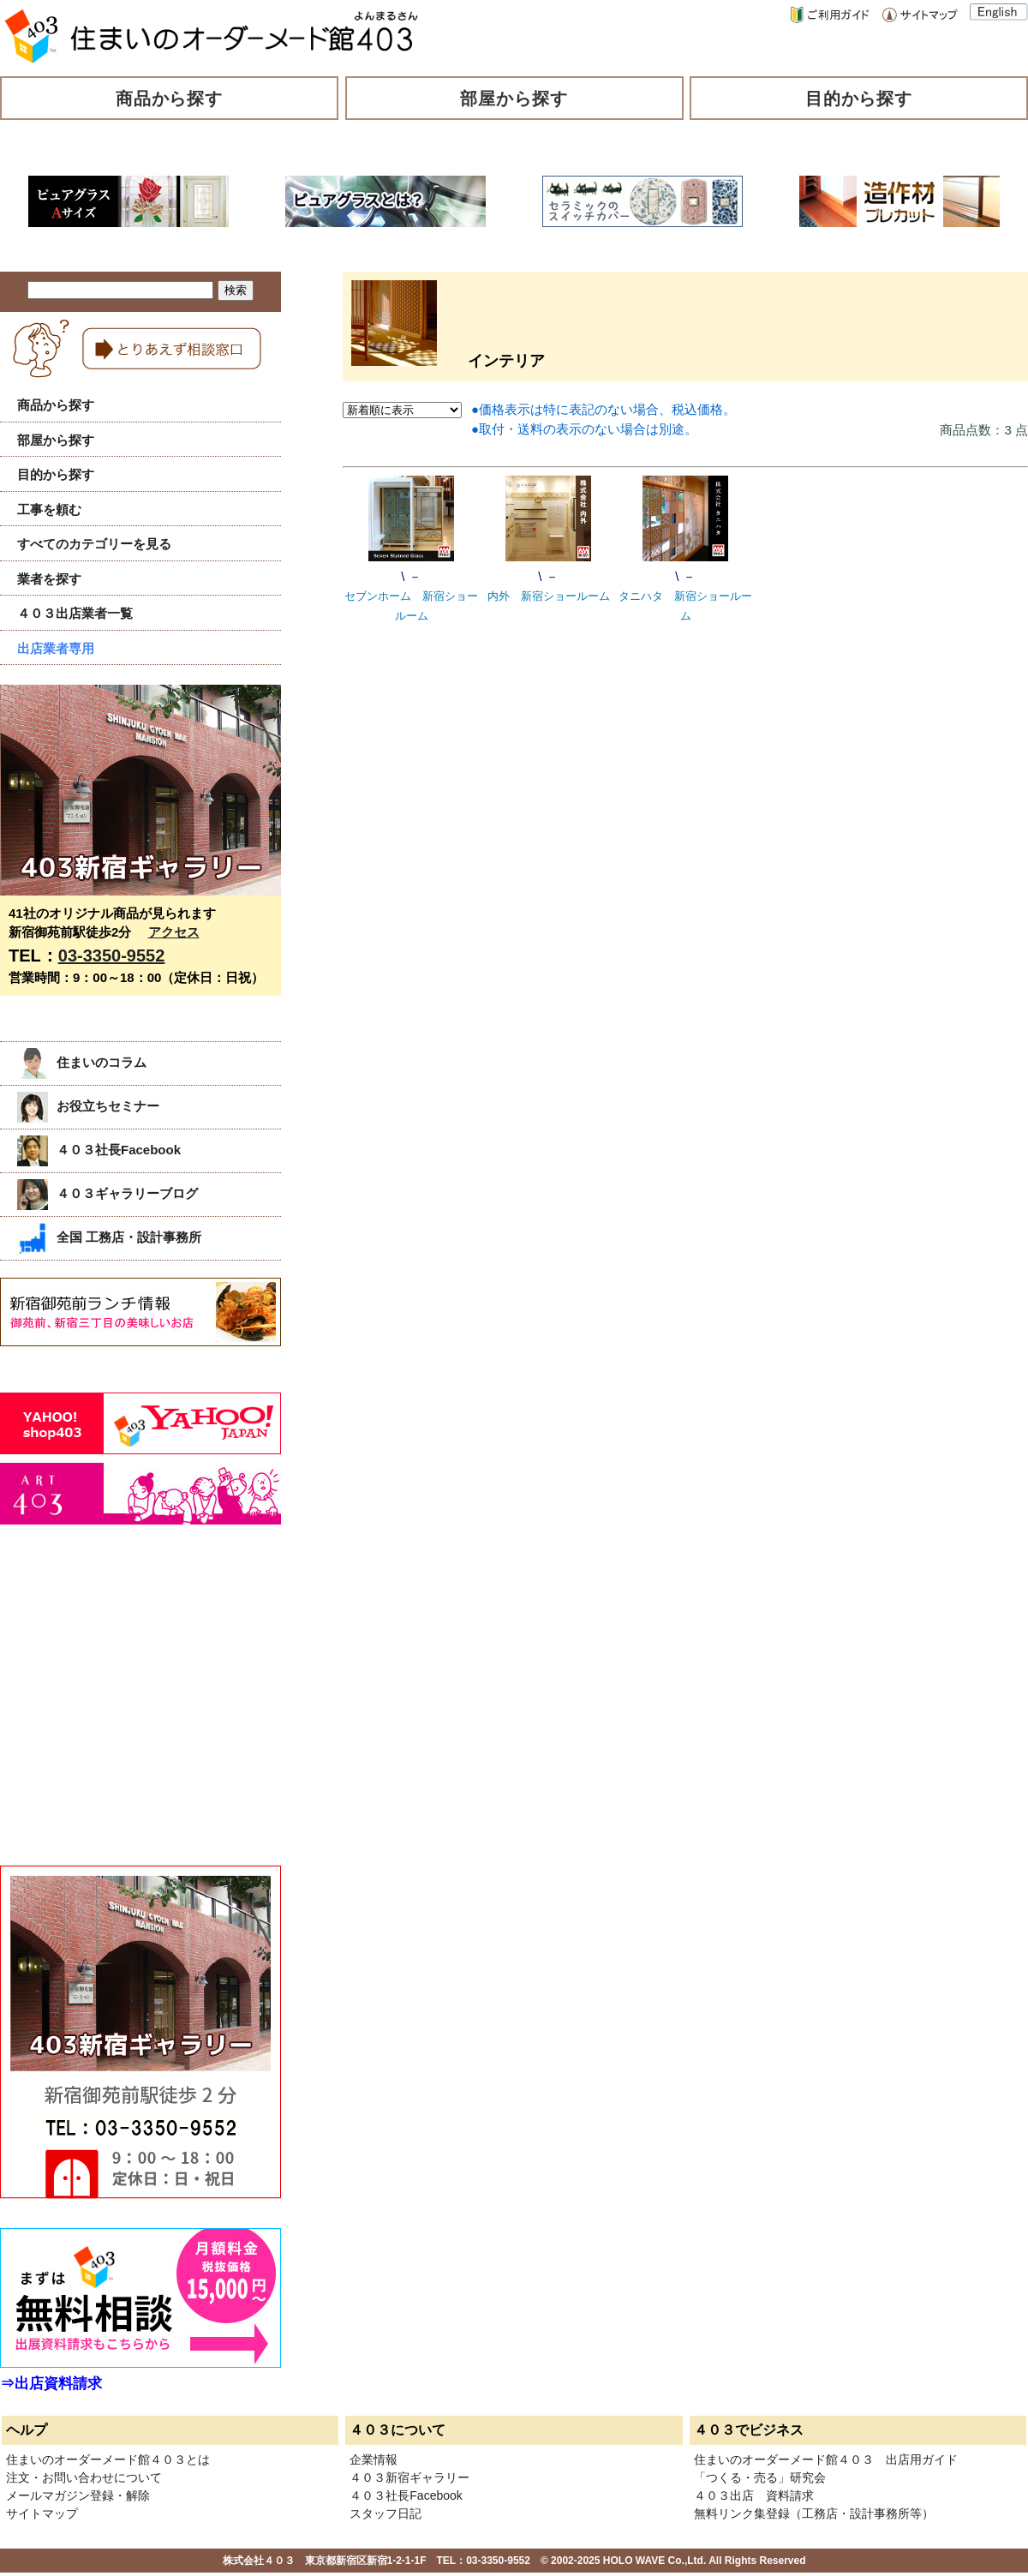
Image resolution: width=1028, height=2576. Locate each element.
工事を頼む (49, 509)
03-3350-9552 (111, 955)
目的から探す (859, 98)
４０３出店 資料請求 (754, 2495)
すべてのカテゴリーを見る (94, 543)
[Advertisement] (128, 1714)
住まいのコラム (81, 1062)
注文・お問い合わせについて (84, 2477)
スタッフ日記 (385, 2513)
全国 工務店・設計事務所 (109, 1237)
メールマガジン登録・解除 (78, 2495)
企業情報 (373, 2459)
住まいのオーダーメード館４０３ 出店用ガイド (826, 2459)
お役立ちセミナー (88, 1106)
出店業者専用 (55, 648)
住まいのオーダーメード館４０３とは (108, 2459)
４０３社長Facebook (99, 1149)
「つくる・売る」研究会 (760, 2477)
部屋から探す (514, 98)
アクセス (174, 932)
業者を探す (49, 579)
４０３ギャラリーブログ (107, 1193)
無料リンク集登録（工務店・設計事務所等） (814, 2513)
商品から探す (170, 98)
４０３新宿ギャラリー (409, 2477)
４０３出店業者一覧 (75, 613)
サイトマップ (42, 2513)
